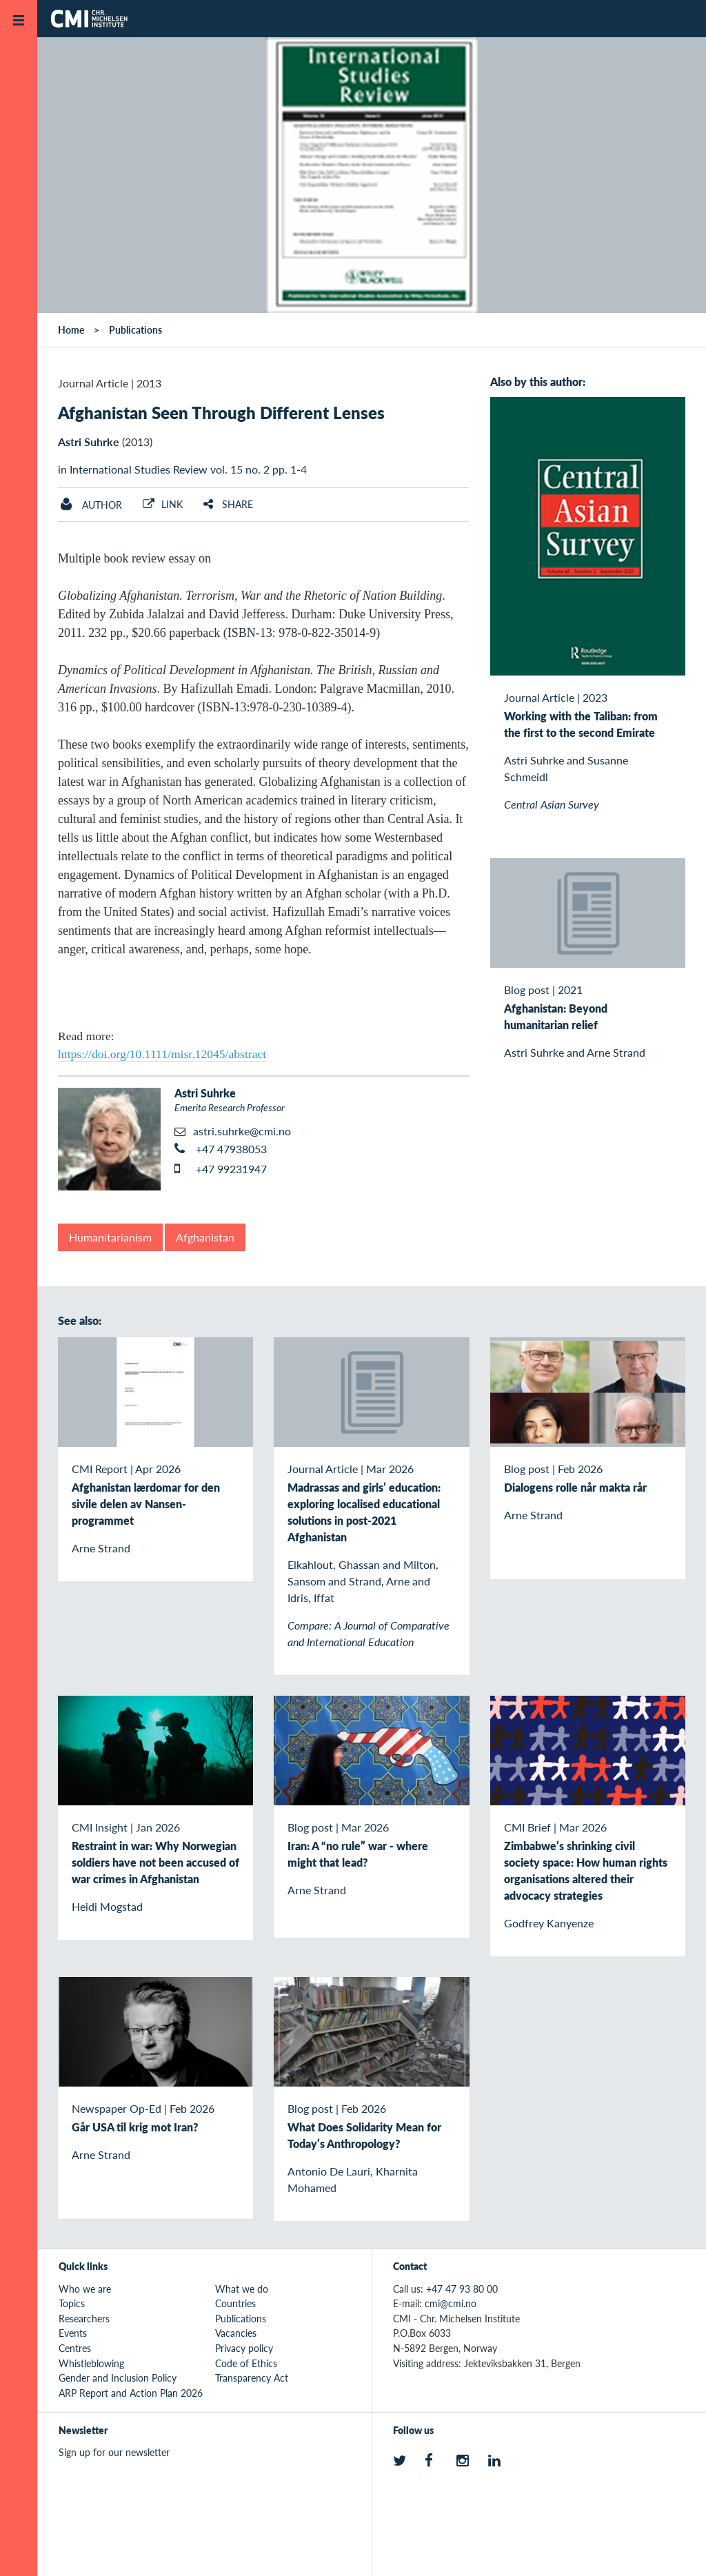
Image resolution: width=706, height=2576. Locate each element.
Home (71, 329)
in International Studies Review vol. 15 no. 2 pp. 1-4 (182, 469)
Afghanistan (205, 1237)
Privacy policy (244, 2348)
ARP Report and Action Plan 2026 (131, 2393)
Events (73, 2333)
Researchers (84, 2318)
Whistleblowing (91, 2363)
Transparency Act (251, 2377)
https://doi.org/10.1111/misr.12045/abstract (162, 1054)
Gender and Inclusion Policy (117, 2377)
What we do (241, 2288)
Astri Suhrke (88, 441)
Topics (72, 2303)
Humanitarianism (110, 1237)
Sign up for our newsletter (114, 2452)
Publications (135, 329)
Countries (235, 2303)
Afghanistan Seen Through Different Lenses (221, 412)
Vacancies (235, 2333)
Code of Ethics (246, 2363)
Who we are (85, 2288)
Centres (75, 2348)
